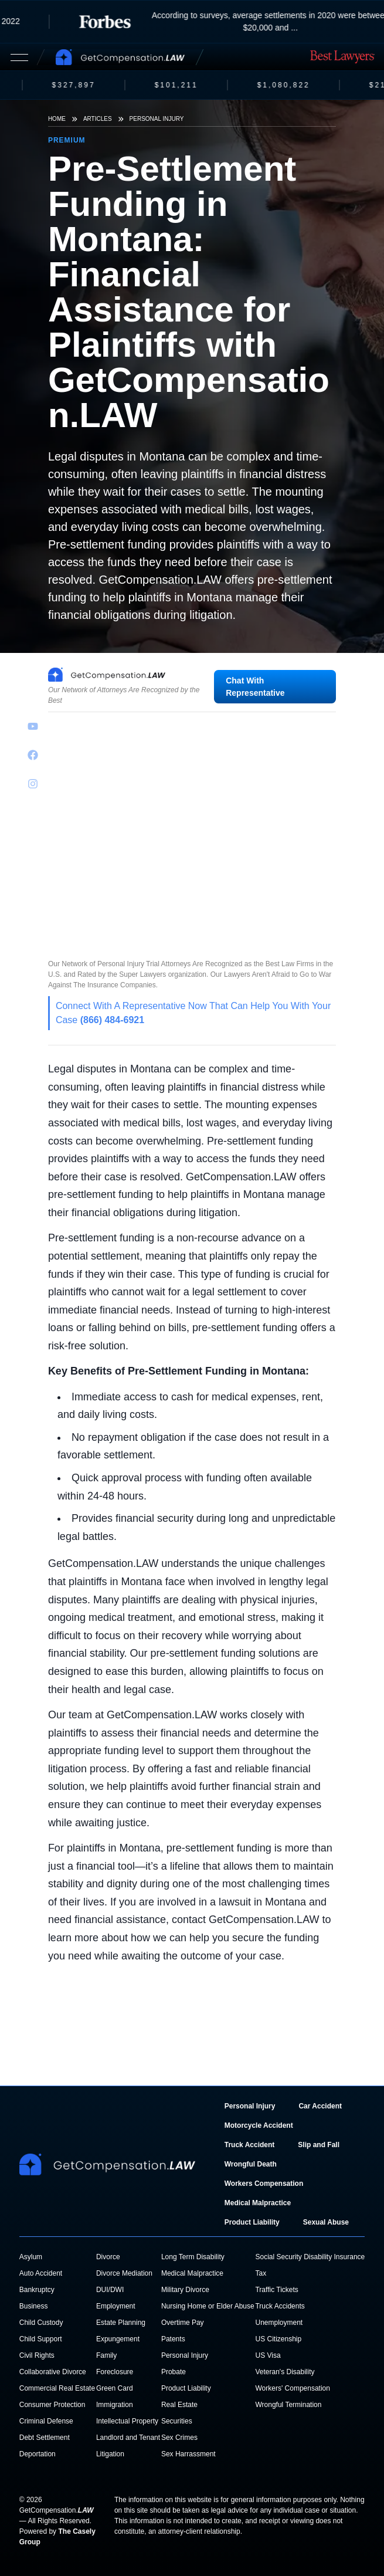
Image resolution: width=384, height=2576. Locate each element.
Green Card (114, 2388)
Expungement (118, 2339)
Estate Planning (120, 2322)
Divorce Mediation (124, 2273)
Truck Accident (250, 2145)
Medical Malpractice (258, 2203)
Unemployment (279, 2322)
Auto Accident (40, 2273)
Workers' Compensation (292, 2388)
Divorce (108, 2257)
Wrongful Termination (288, 2405)
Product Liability (252, 2222)
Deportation (37, 2454)
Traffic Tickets (276, 2290)
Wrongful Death (251, 2164)
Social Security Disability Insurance (310, 2257)
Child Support (40, 2339)
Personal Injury (157, 119)
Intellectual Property (127, 2421)
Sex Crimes (179, 2437)
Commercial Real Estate (57, 2388)
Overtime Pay (182, 2322)
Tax (260, 2273)
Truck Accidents (279, 2306)
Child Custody (41, 2322)
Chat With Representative (255, 687)
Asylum (30, 2257)
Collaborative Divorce (52, 2372)
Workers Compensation (264, 2183)
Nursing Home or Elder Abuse (207, 2306)
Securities (176, 2421)
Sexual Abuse (326, 2222)
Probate (173, 2372)
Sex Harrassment (188, 2454)
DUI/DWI (110, 2290)
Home (57, 119)
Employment (115, 2306)
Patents (173, 2339)
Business (33, 2306)
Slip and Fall (318, 2145)
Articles (97, 119)
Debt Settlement (44, 2437)
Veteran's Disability (284, 2372)
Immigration (114, 2405)
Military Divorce (185, 2290)
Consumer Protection (52, 2405)
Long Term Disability (193, 2257)
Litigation (110, 2454)
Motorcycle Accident (259, 2125)
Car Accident (320, 2106)
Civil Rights (37, 2355)
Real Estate (179, 2405)
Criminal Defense (46, 2421)
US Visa (267, 2355)
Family (106, 2355)
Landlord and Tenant (128, 2437)
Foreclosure (114, 2372)
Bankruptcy (37, 2290)
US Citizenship (278, 2339)
